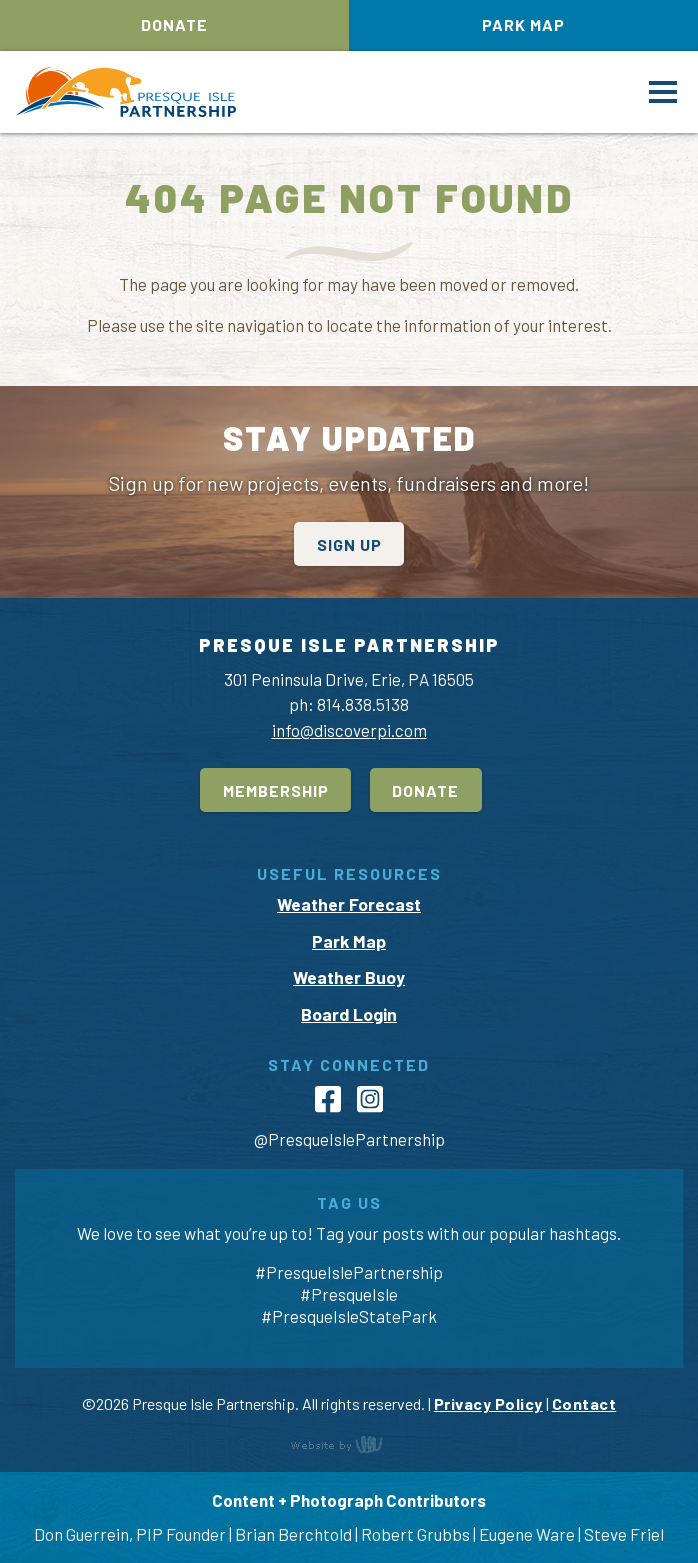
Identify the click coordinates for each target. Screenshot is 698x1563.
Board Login (349, 1014)
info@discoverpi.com (349, 730)
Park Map (523, 24)
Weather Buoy (349, 977)
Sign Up (349, 544)
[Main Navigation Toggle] (663, 92)
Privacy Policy (488, 1403)
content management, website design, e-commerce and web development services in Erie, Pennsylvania (349, 1444)
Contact (584, 1403)
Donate (174, 24)
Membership (276, 790)
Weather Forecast (349, 904)
